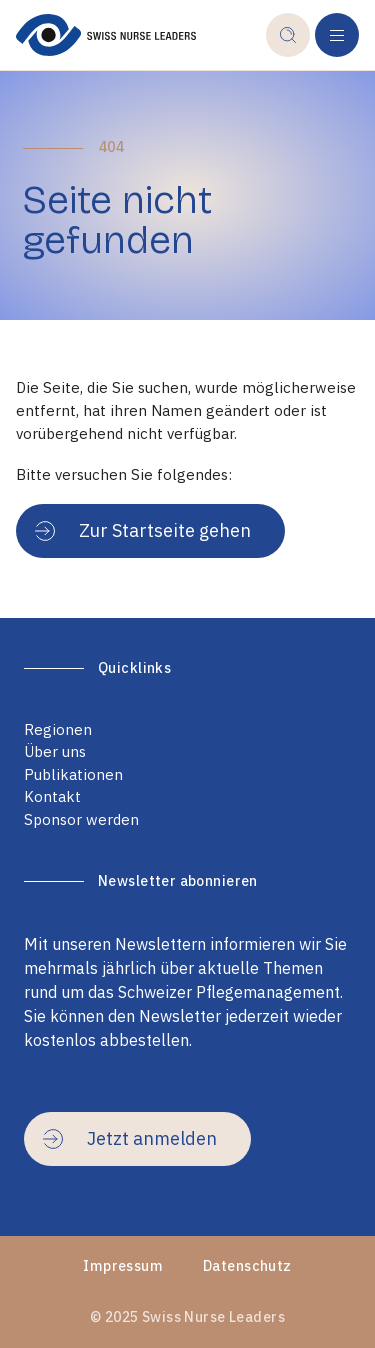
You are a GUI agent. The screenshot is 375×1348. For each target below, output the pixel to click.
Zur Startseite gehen (143, 530)
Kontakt (52, 796)
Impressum (123, 1266)
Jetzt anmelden (130, 1138)
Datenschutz (247, 1266)
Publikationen (73, 774)
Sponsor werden (81, 819)
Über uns (55, 751)
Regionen (58, 729)
